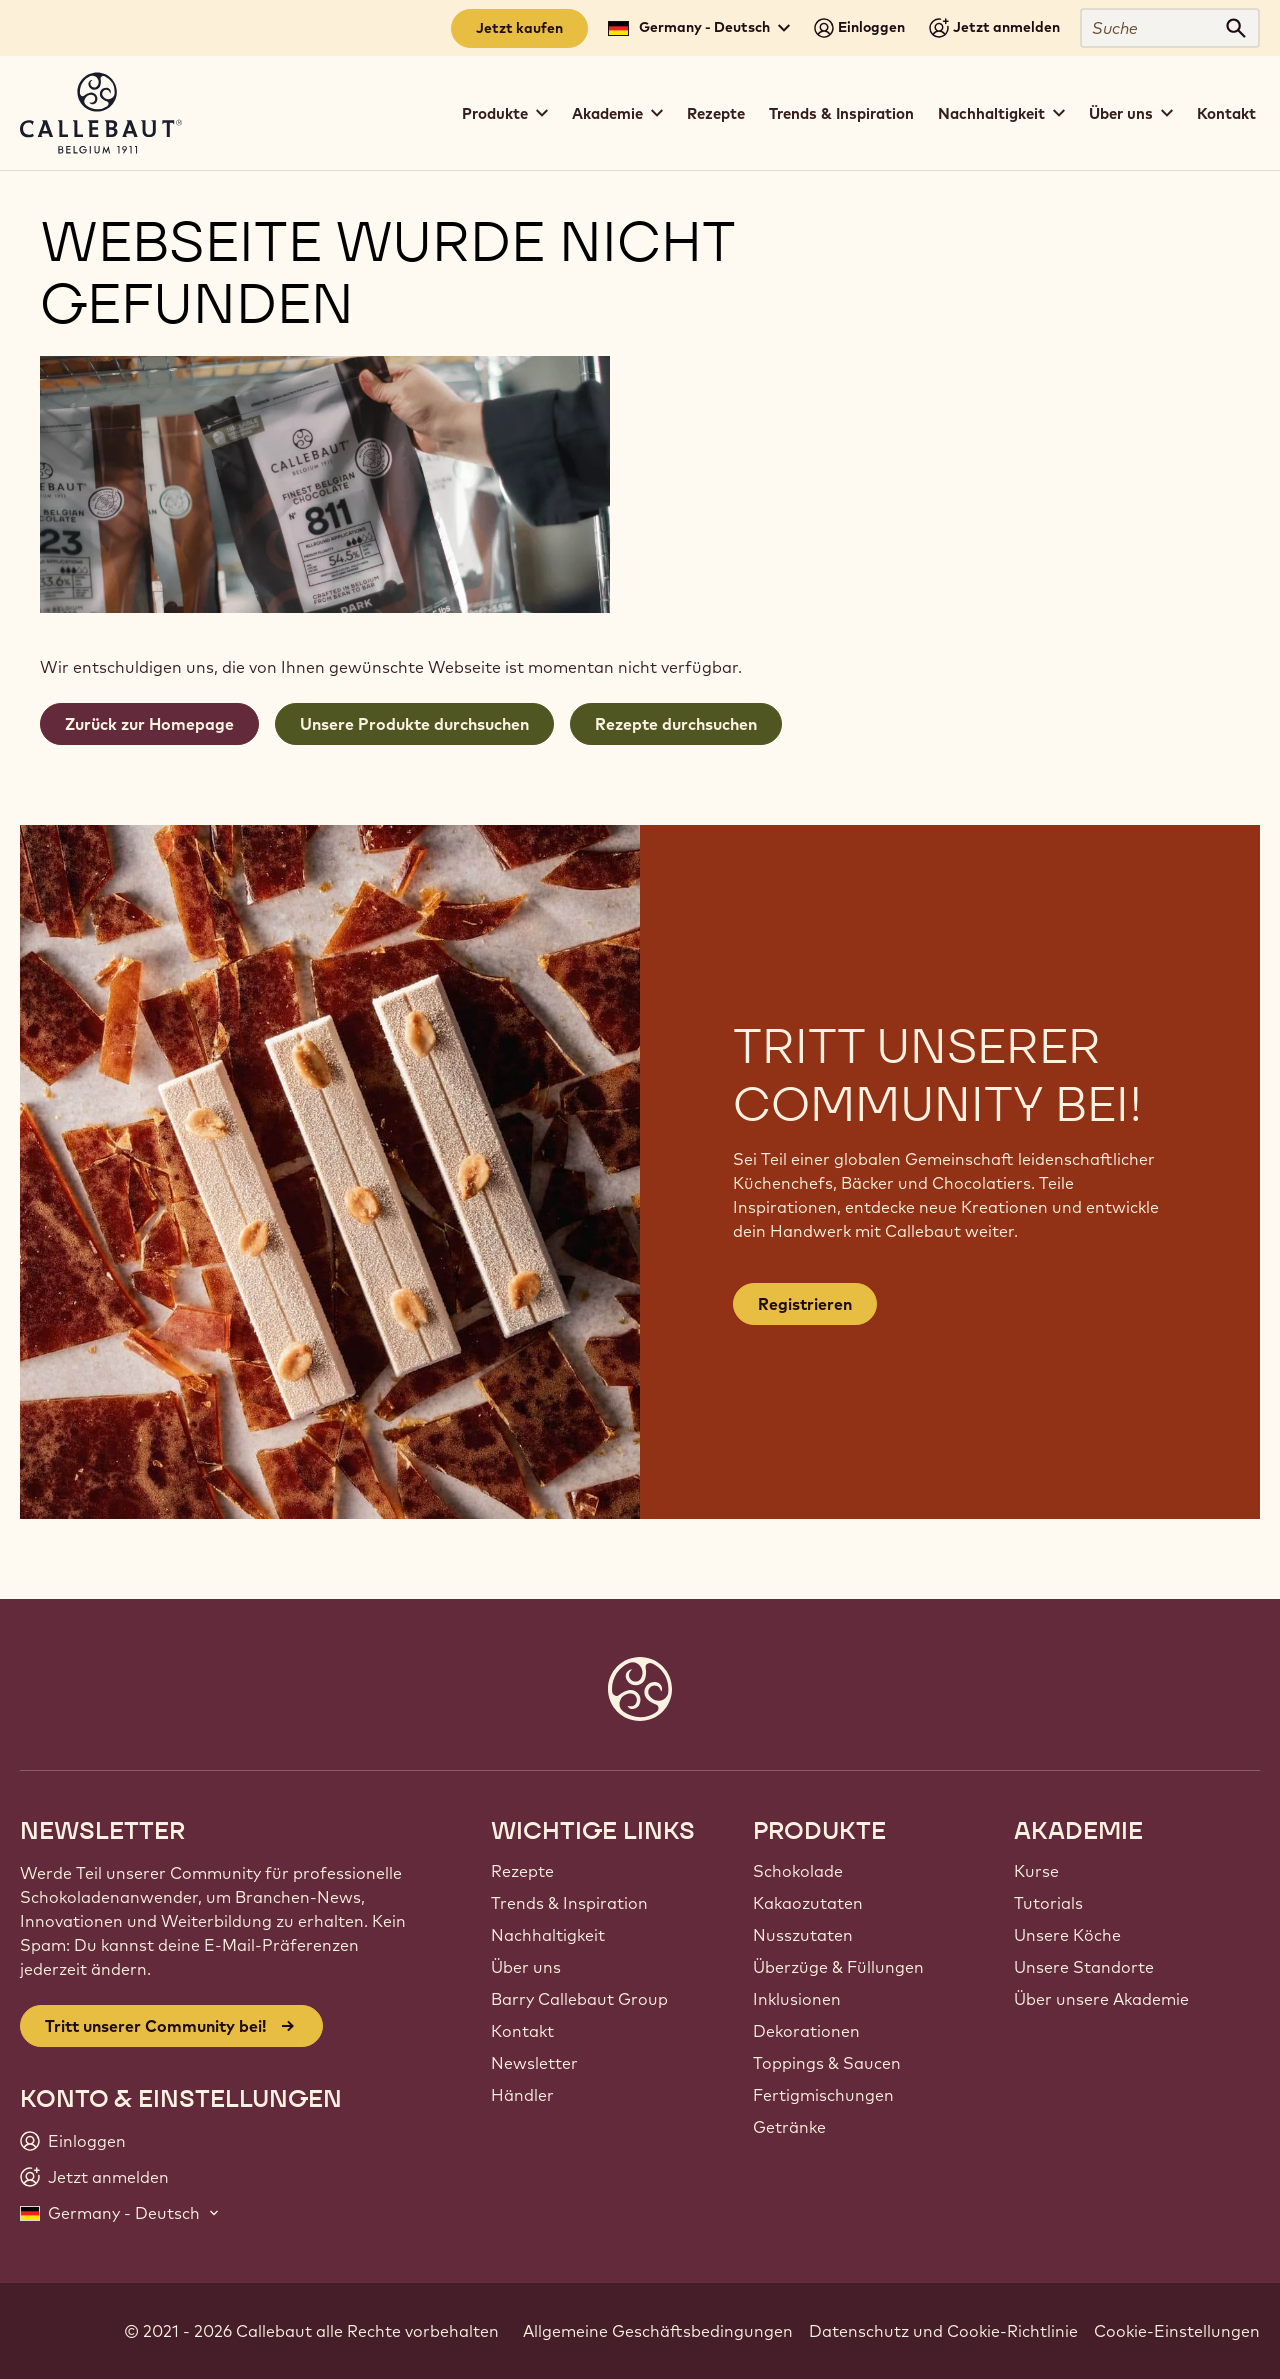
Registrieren (805, 1304)
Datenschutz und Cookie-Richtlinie (943, 2331)
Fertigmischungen (823, 2095)
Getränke (789, 2127)
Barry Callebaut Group (579, 1999)
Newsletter (534, 2063)
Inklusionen (797, 1999)
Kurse (1036, 1871)
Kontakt (1226, 113)
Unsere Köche (1067, 1935)
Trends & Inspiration (841, 113)
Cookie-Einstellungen (1177, 2331)
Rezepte (716, 113)
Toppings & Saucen (827, 2063)
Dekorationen (806, 2031)
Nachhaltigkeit (548, 1935)
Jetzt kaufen (519, 28)
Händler (522, 2095)
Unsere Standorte (1084, 1967)
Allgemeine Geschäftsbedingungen (658, 2331)
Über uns (526, 1967)
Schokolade (798, 1871)
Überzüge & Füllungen (838, 1967)
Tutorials (1048, 1903)
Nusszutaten (803, 1935)
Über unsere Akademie (1101, 1999)
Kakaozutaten (808, 1903)
